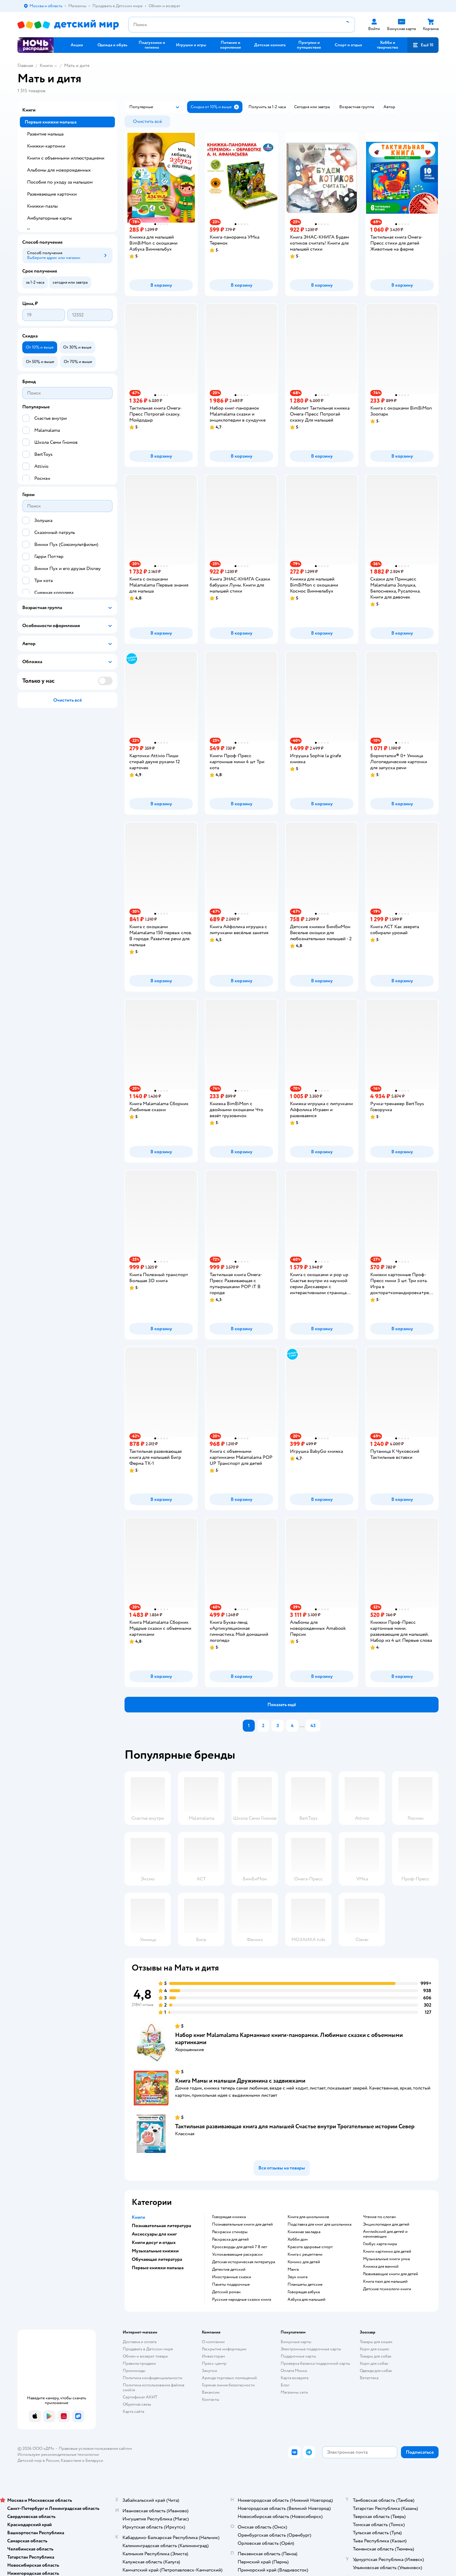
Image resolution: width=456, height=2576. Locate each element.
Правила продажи (139, 2363)
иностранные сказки (231, 2277)
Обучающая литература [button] (157, 2259)
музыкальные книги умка (386, 2259)
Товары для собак (376, 2356)
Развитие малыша (45, 134)
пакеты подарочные (231, 2284)
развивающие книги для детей (390, 2274)
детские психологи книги (387, 2289)
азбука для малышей (306, 2299)
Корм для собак (374, 2363)
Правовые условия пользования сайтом (95, 2448)
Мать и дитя (76, 65)
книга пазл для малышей (385, 2281)
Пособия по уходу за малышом (60, 182)
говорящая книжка (229, 2217)
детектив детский (228, 2269)
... (302, 1726)
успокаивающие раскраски (237, 2254)
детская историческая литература (243, 2262)
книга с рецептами (305, 2254)
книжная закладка (304, 2232)
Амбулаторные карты (49, 218)
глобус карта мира (380, 2244)
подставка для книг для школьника (319, 2224)
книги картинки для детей (387, 2251)
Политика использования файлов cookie (153, 2387)
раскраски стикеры (230, 2232)
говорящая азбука (304, 2292)
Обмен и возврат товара (145, 2356)
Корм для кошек (374, 2349)
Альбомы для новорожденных (59, 170)
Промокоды (134, 2370)
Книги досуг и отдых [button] (154, 2242)
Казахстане (71, 2460)
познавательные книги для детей (242, 2224)
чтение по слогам (379, 2217)
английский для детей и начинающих (385, 2234)
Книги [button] (138, 2217)
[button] (423, 45)
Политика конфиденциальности (152, 2377)
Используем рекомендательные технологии (58, 2454)
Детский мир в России (38, 2460)
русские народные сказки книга (241, 2299)
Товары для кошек (376, 2341)
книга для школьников (308, 2217)
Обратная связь (137, 2404)
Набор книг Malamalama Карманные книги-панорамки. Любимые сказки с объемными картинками (289, 2038)
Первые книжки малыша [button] (157, 2268)
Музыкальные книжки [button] (155, 2251)
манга (293, 2269)
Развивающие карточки (52, 194)
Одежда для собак (376, 2370)
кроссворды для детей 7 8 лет (239, 2247)
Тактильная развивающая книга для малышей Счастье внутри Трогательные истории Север (294, 2126)
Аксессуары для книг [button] (154, 2234)
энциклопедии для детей (386, 2224)
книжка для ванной (381, 2266)
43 (313, 1726)
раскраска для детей (230, 2239)
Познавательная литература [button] (161, 2226)
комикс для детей (304, 2262)
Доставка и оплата (139, 2341)
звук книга (297, 2277)
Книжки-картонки (46, 146)
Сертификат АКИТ (140, 2397)
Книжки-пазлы (42, 206)
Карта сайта (133, 2411)
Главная (25, 65)
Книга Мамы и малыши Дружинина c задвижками (240, 2080)
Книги (46, 65)
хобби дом (298, 2239)
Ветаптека (369, 2377)
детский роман (226, 2292)
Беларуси (94, 2460)
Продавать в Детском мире (148, 2349)
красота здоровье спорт (310, 2247)
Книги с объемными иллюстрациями (65, 158)
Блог (285, 2385)
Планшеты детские (305, 2284)
